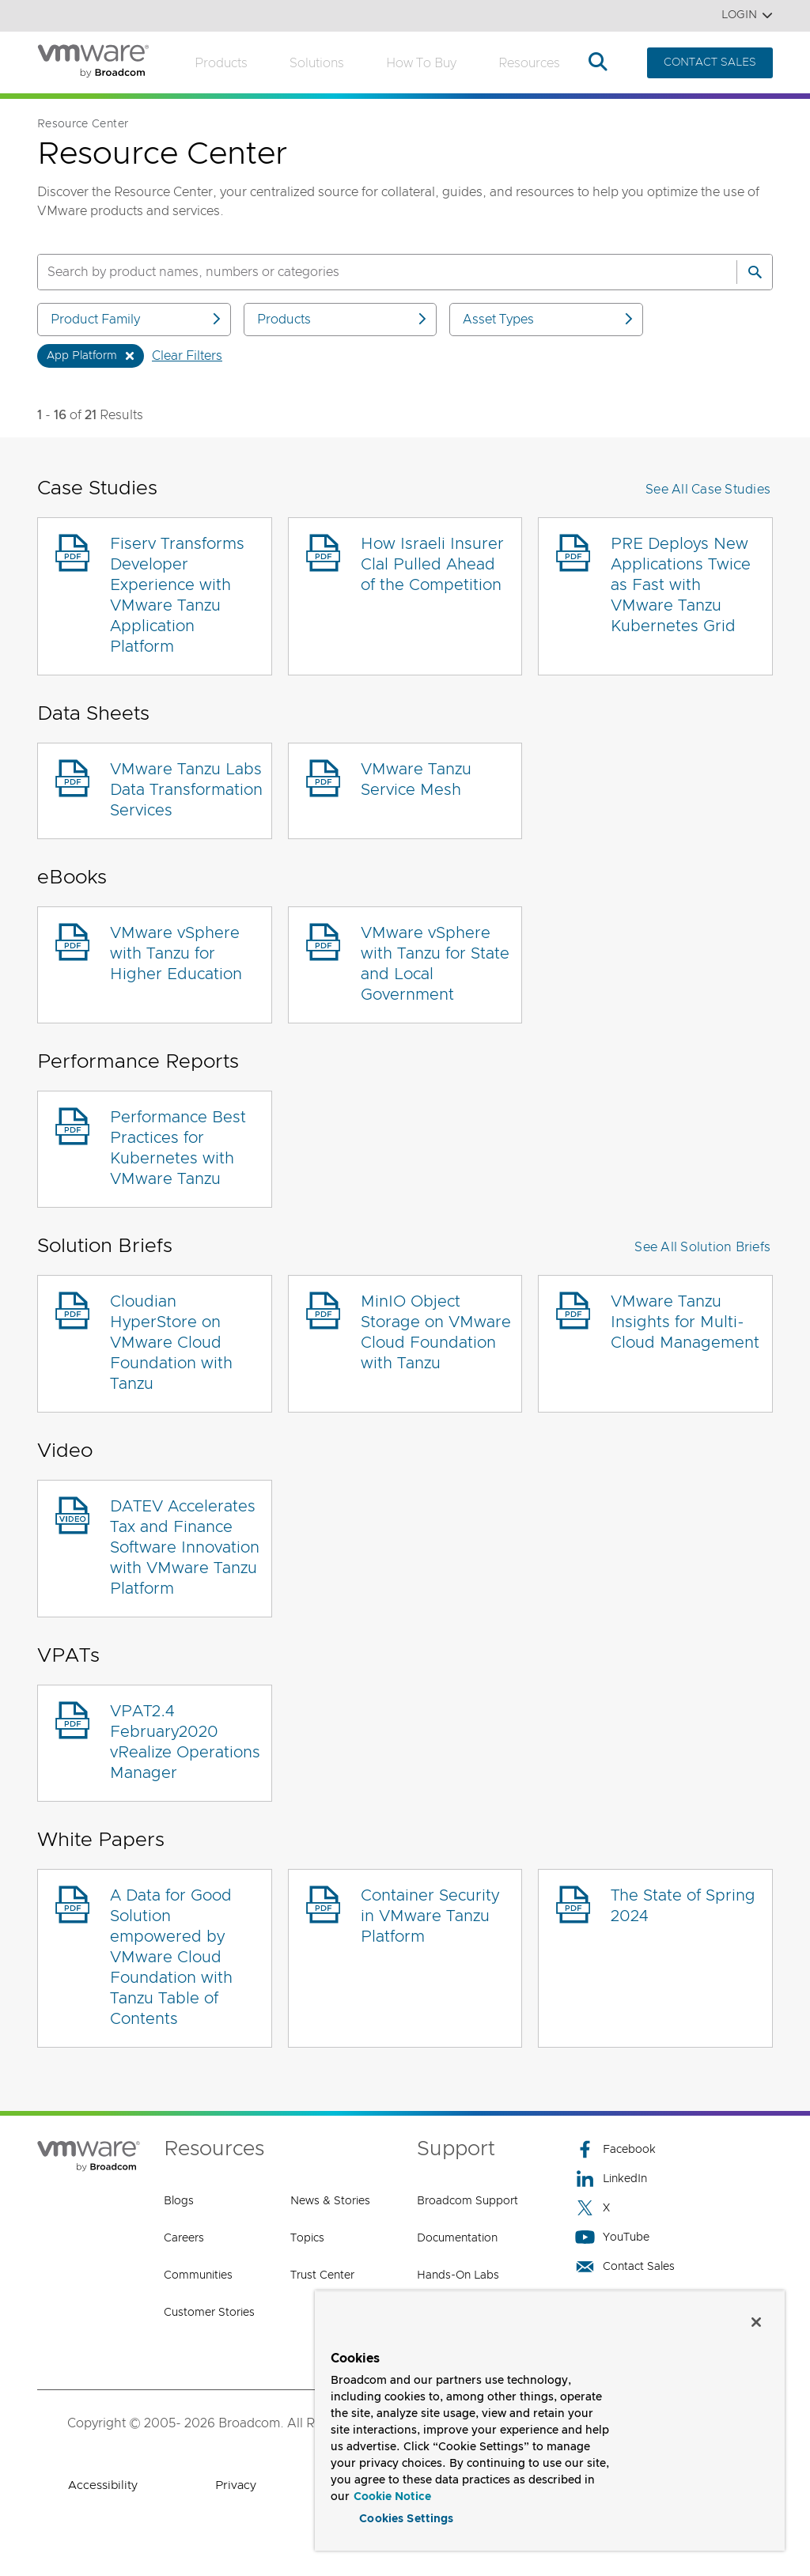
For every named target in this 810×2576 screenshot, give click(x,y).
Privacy (235, 2485)
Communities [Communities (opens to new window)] (198, 2275)
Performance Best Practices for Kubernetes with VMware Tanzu (178, 1148)
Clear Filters (187, 356)
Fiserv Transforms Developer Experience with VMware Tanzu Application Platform (177, 595)
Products (221, 63)
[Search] (754, 272)
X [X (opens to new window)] (592, 2208)
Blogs (179, 2201)
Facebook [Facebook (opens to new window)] (615, 2149)
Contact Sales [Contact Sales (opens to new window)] (625, 2266)
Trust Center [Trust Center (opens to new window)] (322, 2275)
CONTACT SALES (710, 62)
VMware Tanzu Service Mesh (416, 780)
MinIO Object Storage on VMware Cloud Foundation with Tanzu (436, 1332)
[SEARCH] (370, 272)
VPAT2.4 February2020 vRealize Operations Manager (185, 1742)
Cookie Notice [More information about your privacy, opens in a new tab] (392, 2493)
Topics (307, 2238)
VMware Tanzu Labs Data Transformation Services (186, 790)
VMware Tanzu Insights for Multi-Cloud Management (685, 1322)
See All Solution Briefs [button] (702, 1247)
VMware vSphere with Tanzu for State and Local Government (435, 964)
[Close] (756, 2319)
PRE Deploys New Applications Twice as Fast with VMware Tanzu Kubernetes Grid (681, 585)
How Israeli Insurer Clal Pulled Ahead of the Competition (432, 564)
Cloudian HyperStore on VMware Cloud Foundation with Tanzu (171, 1343)
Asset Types (549, 319)
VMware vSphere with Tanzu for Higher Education (176, 953)
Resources (529, 63)
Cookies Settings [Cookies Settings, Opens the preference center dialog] (406, 2515)
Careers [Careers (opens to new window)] (184, 2238)
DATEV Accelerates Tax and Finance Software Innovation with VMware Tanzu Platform (184, 1548)
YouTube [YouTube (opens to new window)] (612, 2237)
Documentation (457, 2238)
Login (747, 15)
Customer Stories (209, 2312)
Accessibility (103, 2485)
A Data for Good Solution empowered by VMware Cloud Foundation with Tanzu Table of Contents (171, 1957)
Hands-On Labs (458, 2275)
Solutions (317, 63)
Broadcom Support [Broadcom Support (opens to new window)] (467, 2201)
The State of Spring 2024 (683, 1906)
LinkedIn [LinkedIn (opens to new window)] (611, 2178)
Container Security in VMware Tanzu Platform (430, 1916)
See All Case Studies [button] (707, 489)
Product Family (137, 319)
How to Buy (421, 63)
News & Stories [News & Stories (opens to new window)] (330, 2201)
